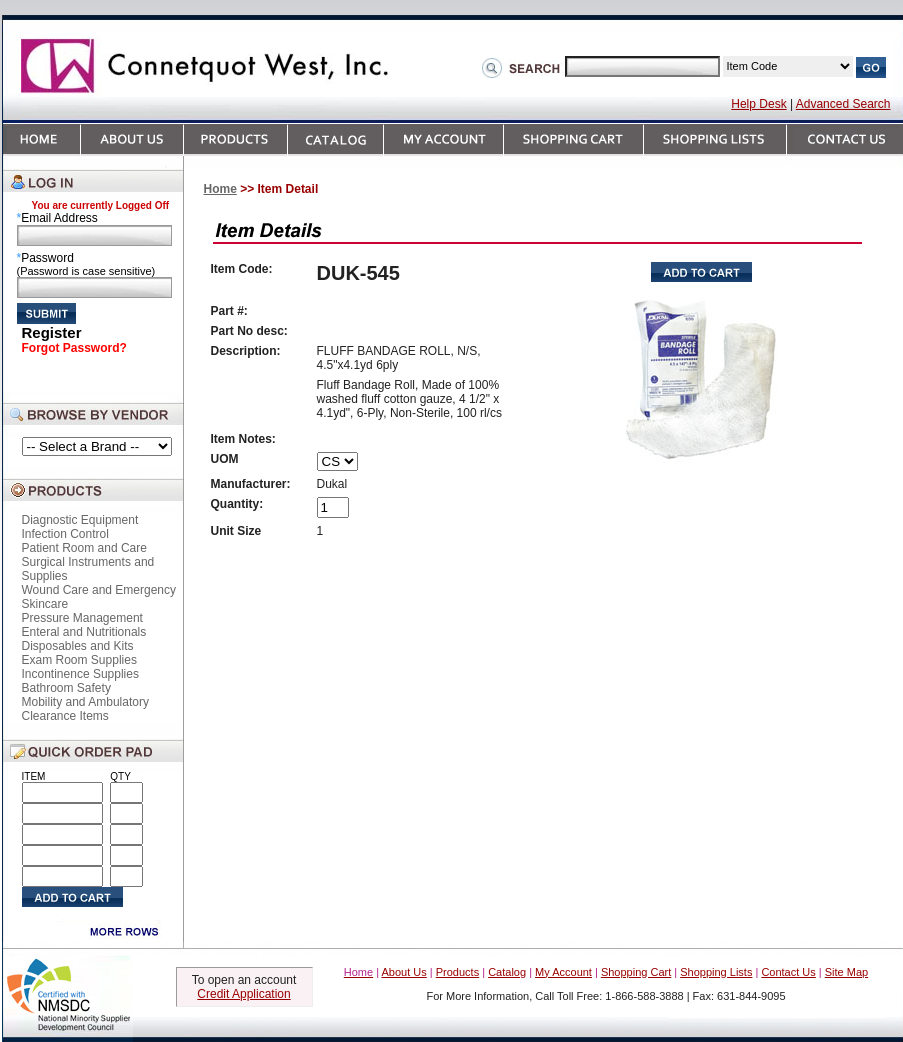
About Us (404, 972)
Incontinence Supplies (80, 674)
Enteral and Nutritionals (84, 632)
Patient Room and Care (84, 548)
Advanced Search (843, 104)
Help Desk (758, 104)
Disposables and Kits (78, 646)
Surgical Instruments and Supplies (88, 569)
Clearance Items (65, 716)
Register (52, 332)
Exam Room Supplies (79, 660)
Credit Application (243, 994)
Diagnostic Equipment (80, 520)
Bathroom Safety (66, 688)
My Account (563, 972)
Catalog (507, 972)
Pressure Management (82, 618)
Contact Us (788, 972)
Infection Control (65, 534)
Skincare (45, 604)
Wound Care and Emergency (99, 590)
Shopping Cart (636, 972)
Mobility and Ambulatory (85, 702)
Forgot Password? (74, 348)
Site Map (846, 972)
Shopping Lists (716, 972)
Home (220, 189)
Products (457, 972)
